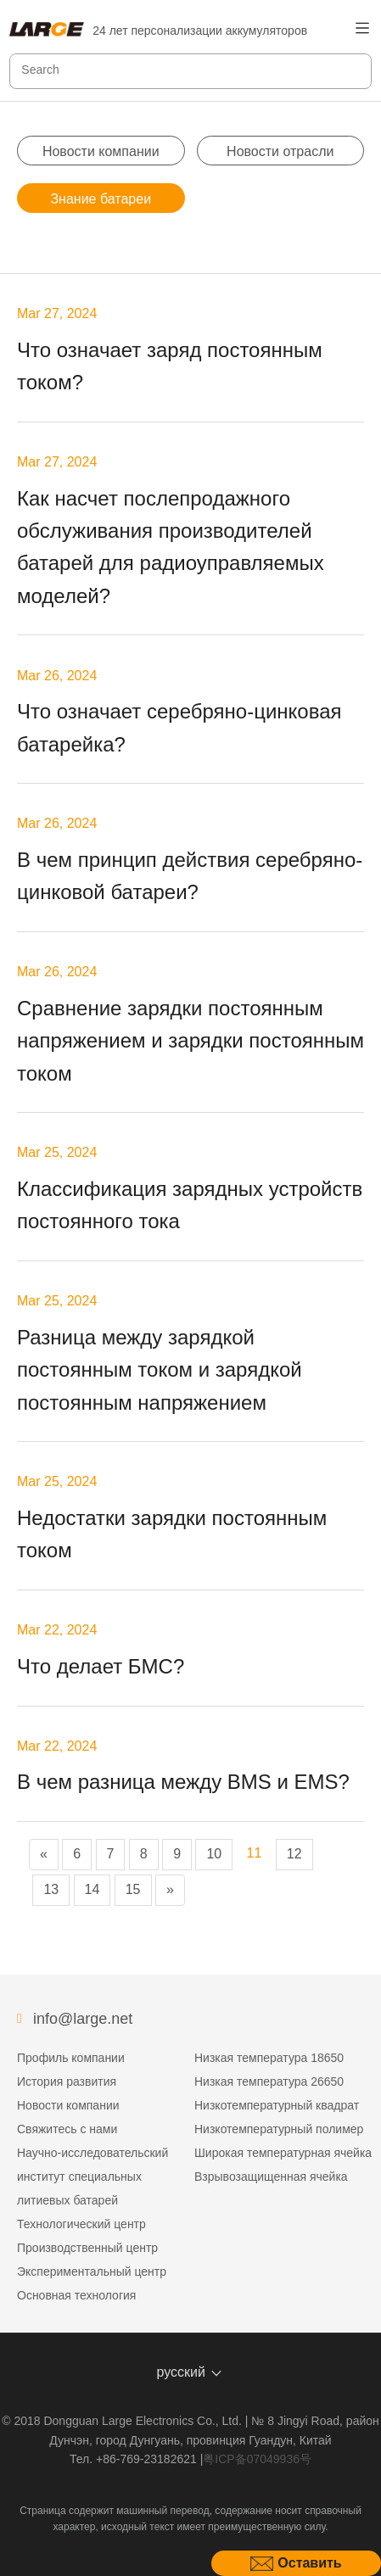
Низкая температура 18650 (269, 2058)
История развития (66, 2081)
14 (92, 1889)
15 (133, 1889)
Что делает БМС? (100, 1666)
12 (294, 1854)
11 (254, 1853)
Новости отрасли (280, 151)
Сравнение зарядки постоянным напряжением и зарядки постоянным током (190, 1041)
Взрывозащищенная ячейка (271, 2176)
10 (213, 1854)
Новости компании (101, 151)
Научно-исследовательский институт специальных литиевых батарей (92, 2176)
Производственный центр (87, 2248)
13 (51, 1889)
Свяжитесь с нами (67, 2129)
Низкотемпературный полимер (278, 2129)
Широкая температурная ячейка (283, 2153)
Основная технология (76, 2295)
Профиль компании (71, 2058)
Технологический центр (81, 2224)
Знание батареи (100, 199)
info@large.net (82, 2018)
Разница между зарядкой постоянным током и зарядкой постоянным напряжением (159, 1370)
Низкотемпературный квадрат (276, 2105)
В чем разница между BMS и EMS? (183, 1781)
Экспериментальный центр (91, 2271)
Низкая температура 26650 (269, 2081)
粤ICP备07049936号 (257, 2459)
